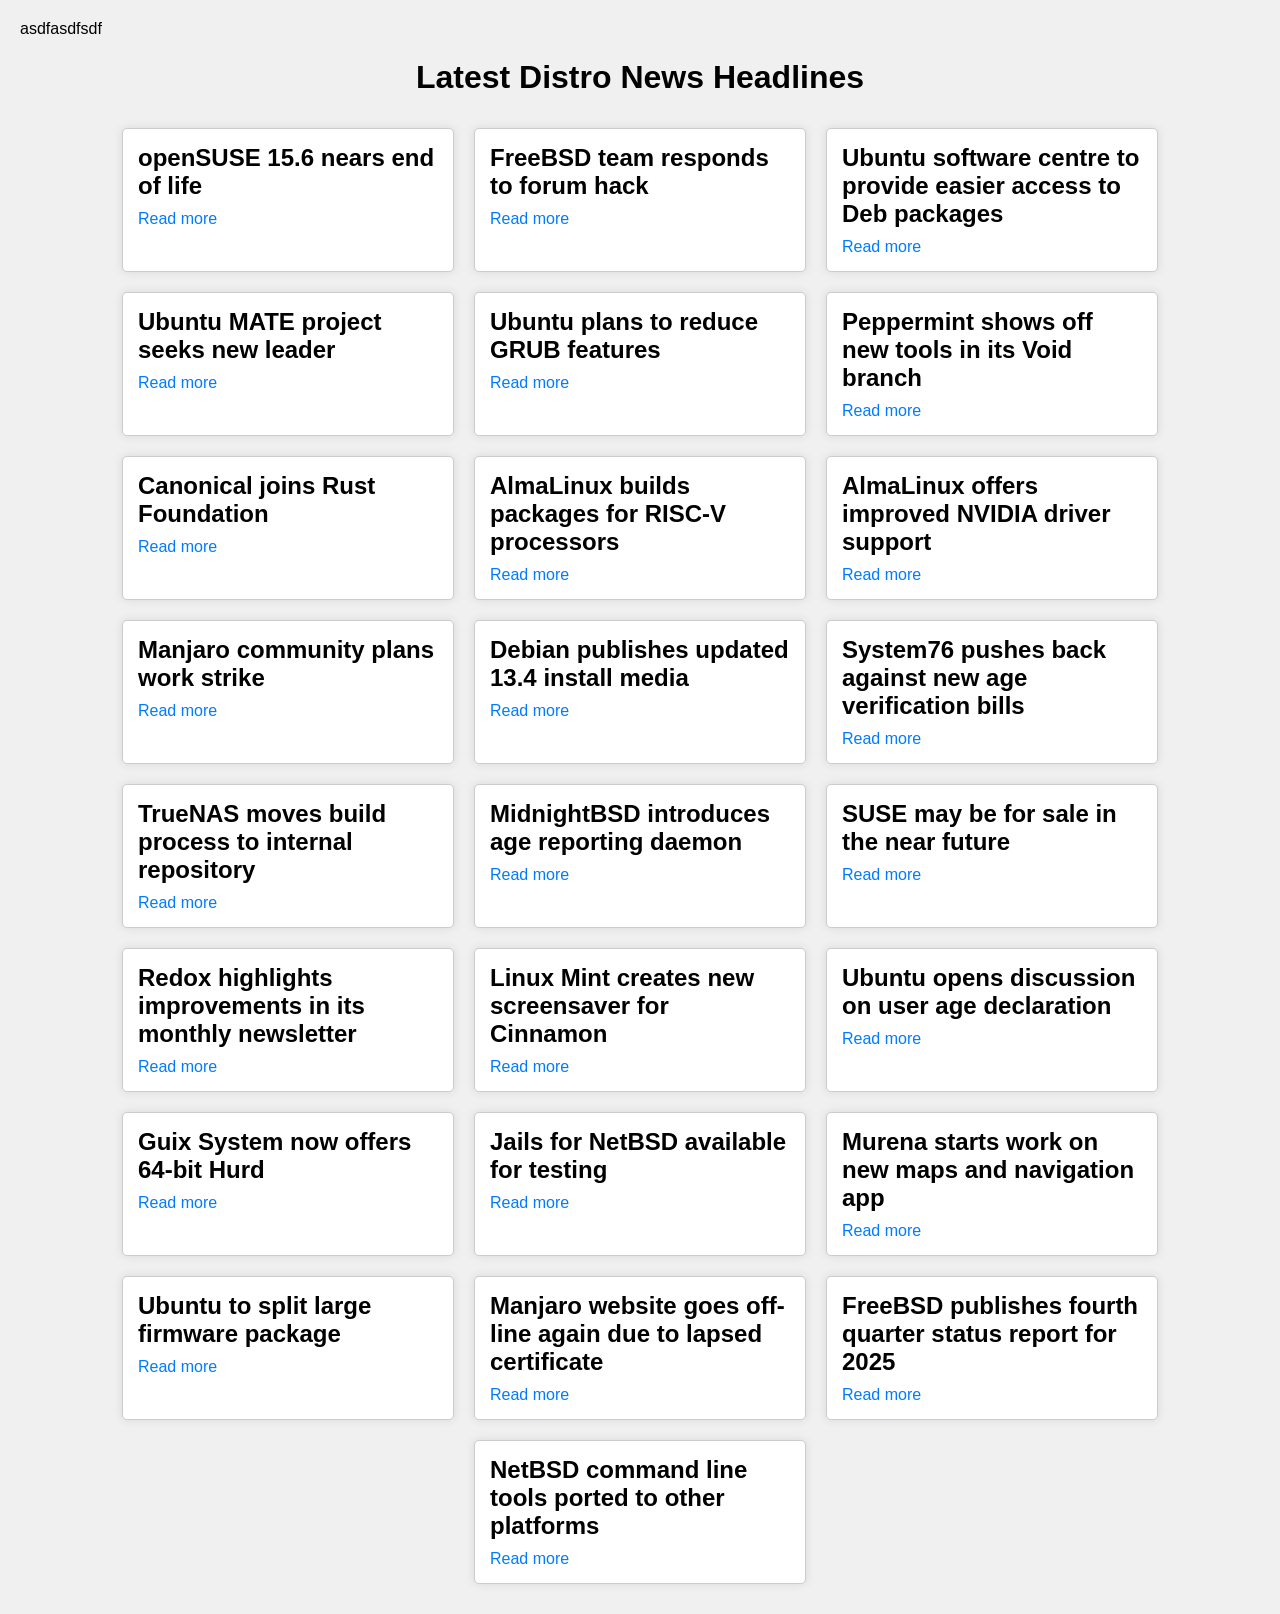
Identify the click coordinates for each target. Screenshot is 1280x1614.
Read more (177, 218)
